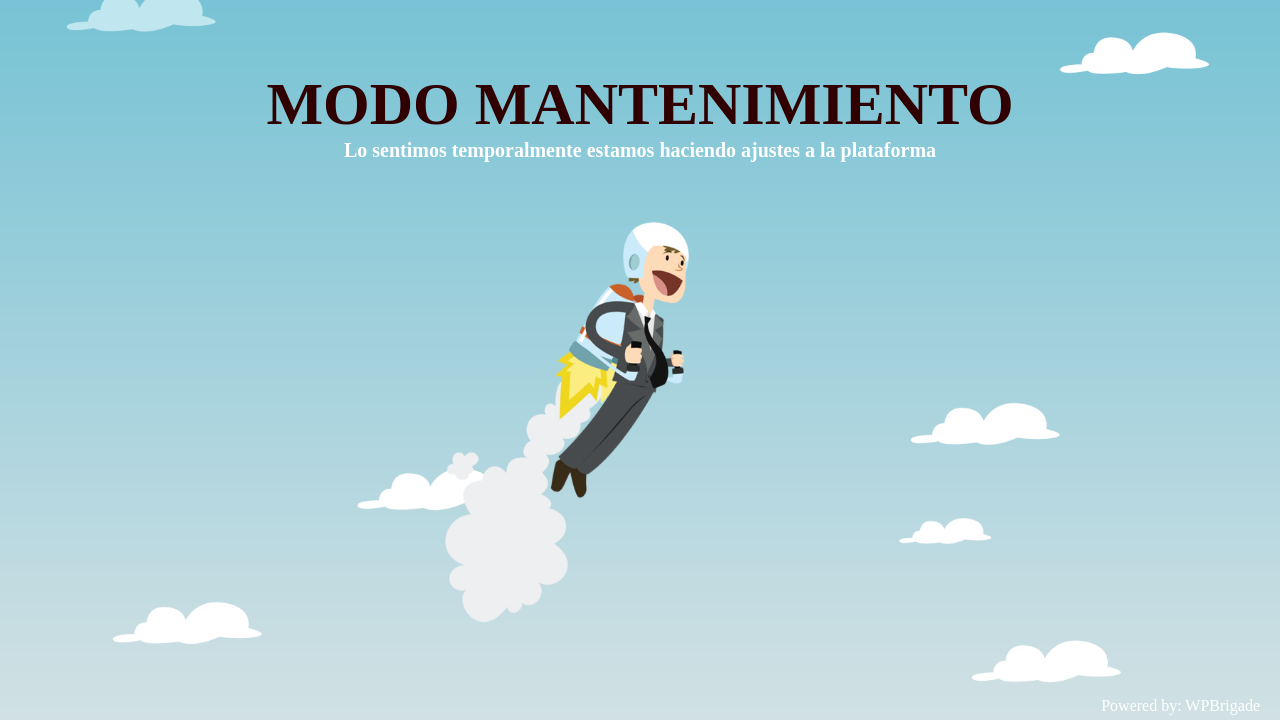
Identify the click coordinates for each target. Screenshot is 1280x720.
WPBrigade (1222, 705)
